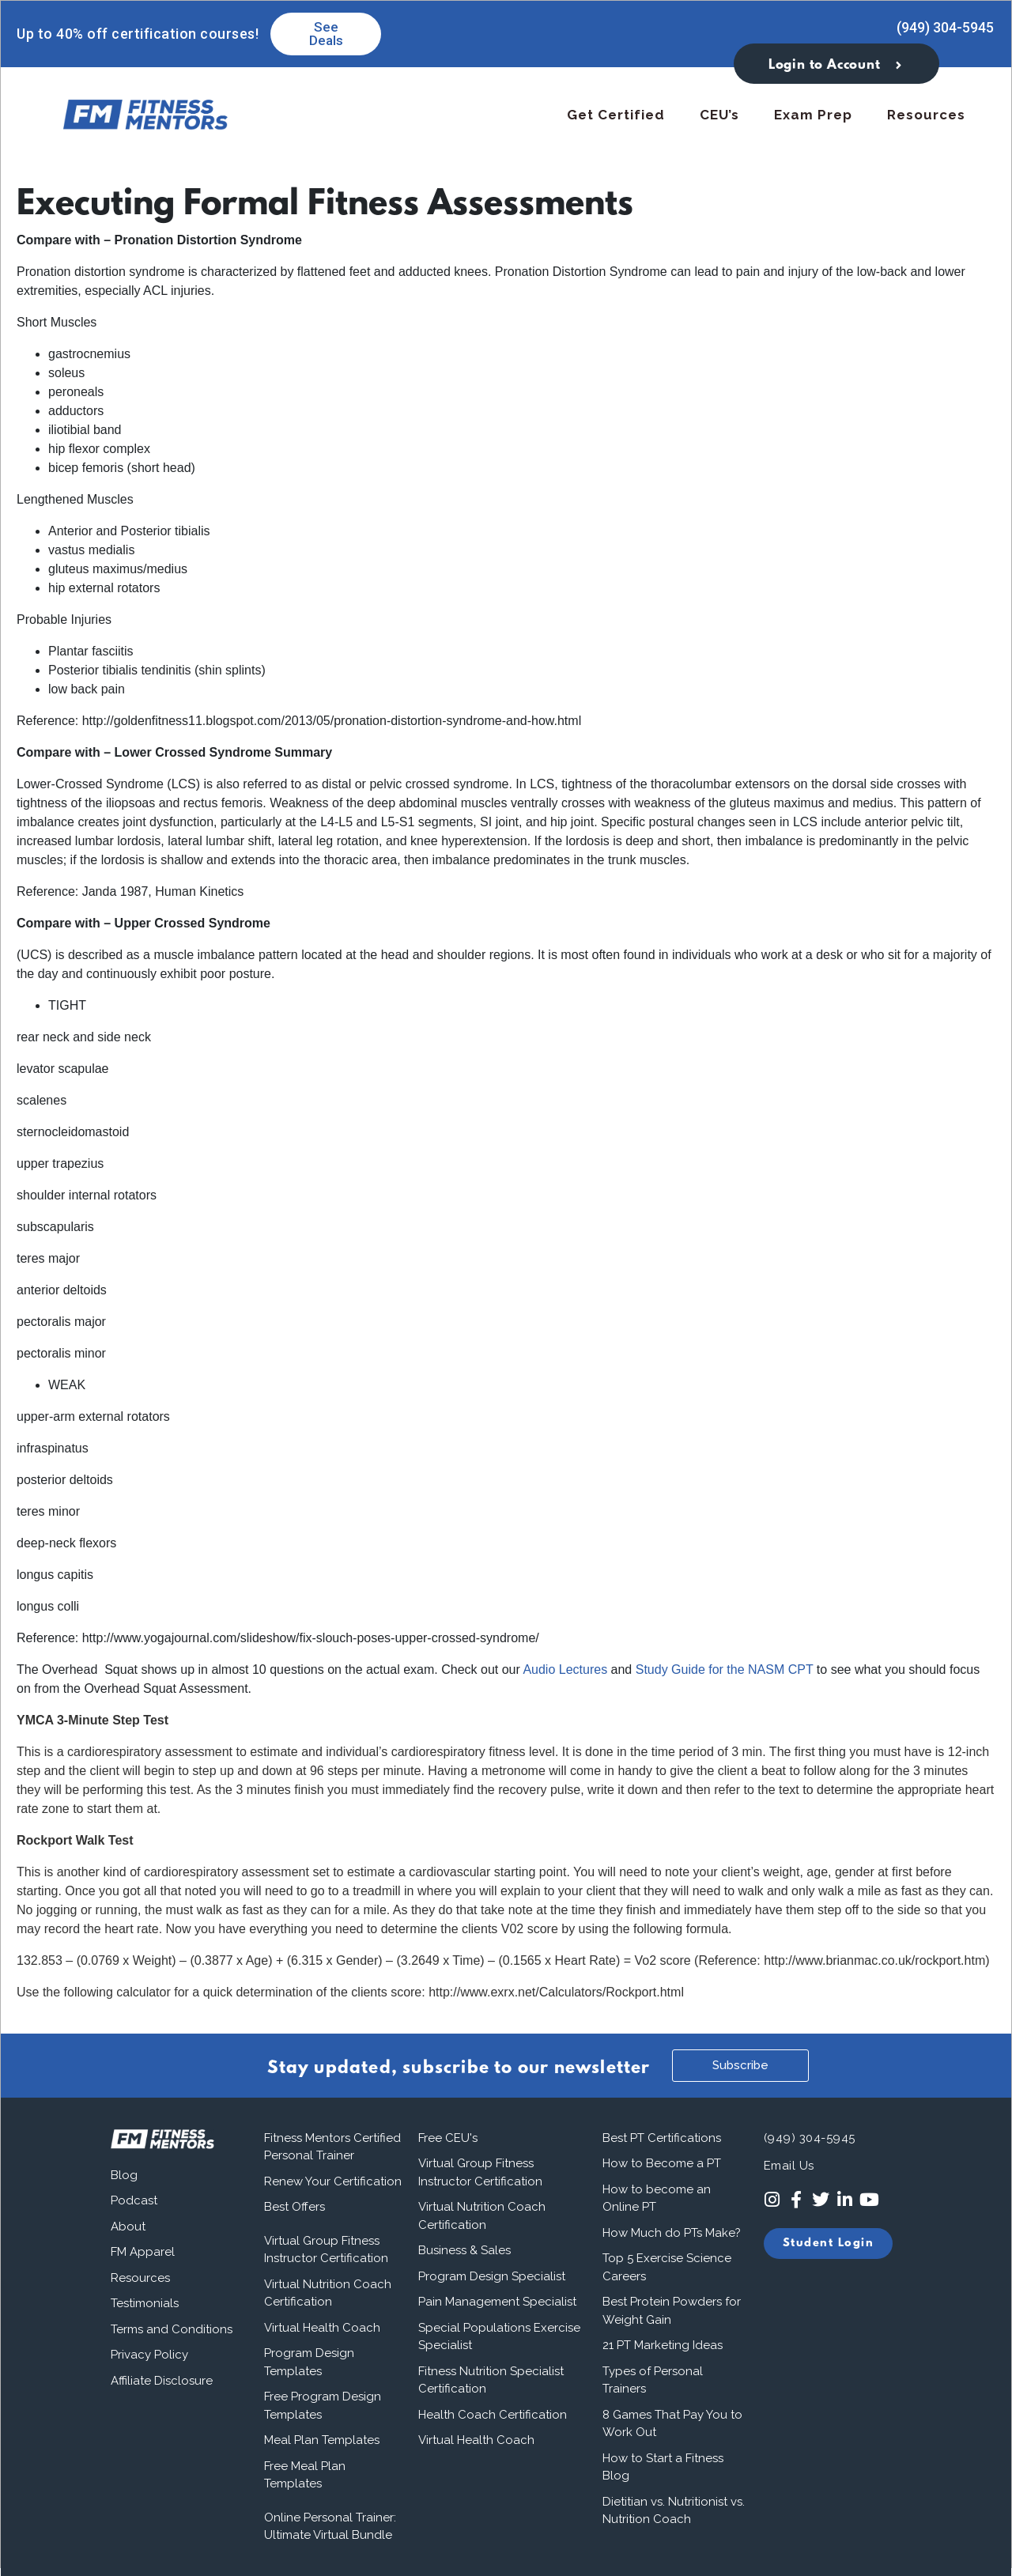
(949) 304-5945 (945, 27)
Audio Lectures (565, 1669)
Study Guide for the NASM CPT (725, 1669)
